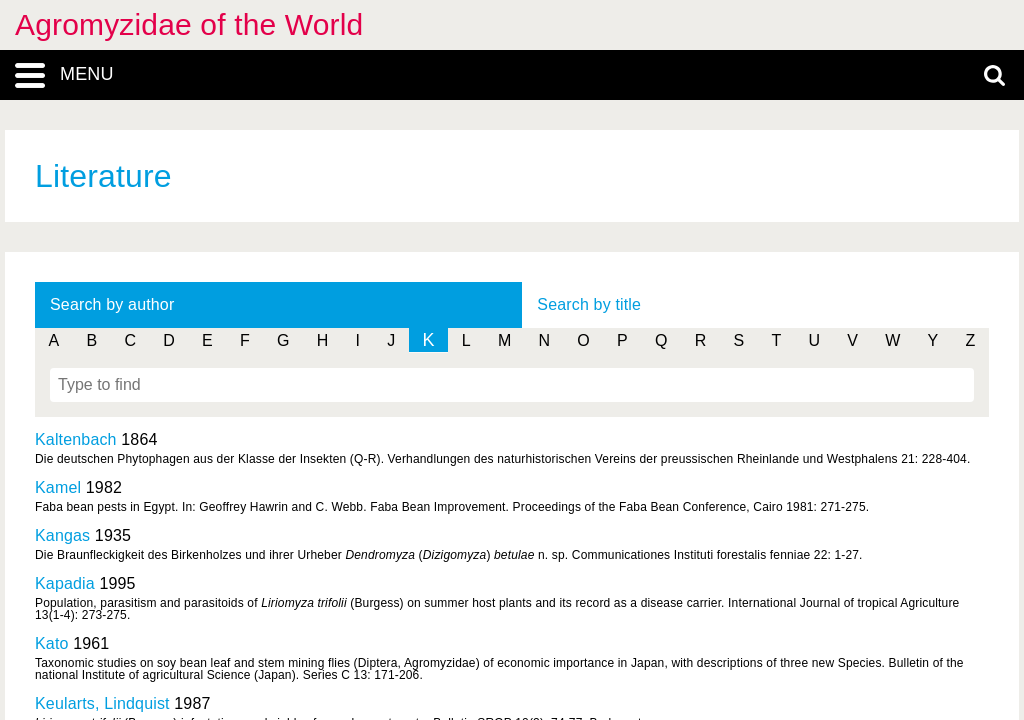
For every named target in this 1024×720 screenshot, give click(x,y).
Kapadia (65, 583)
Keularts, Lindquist (102, 703)
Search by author (112, 304)
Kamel (58, 487)
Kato (52, 643)
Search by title (589, 304)
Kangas (62, 535)
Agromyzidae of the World (189, 24)
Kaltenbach (76, 439)
